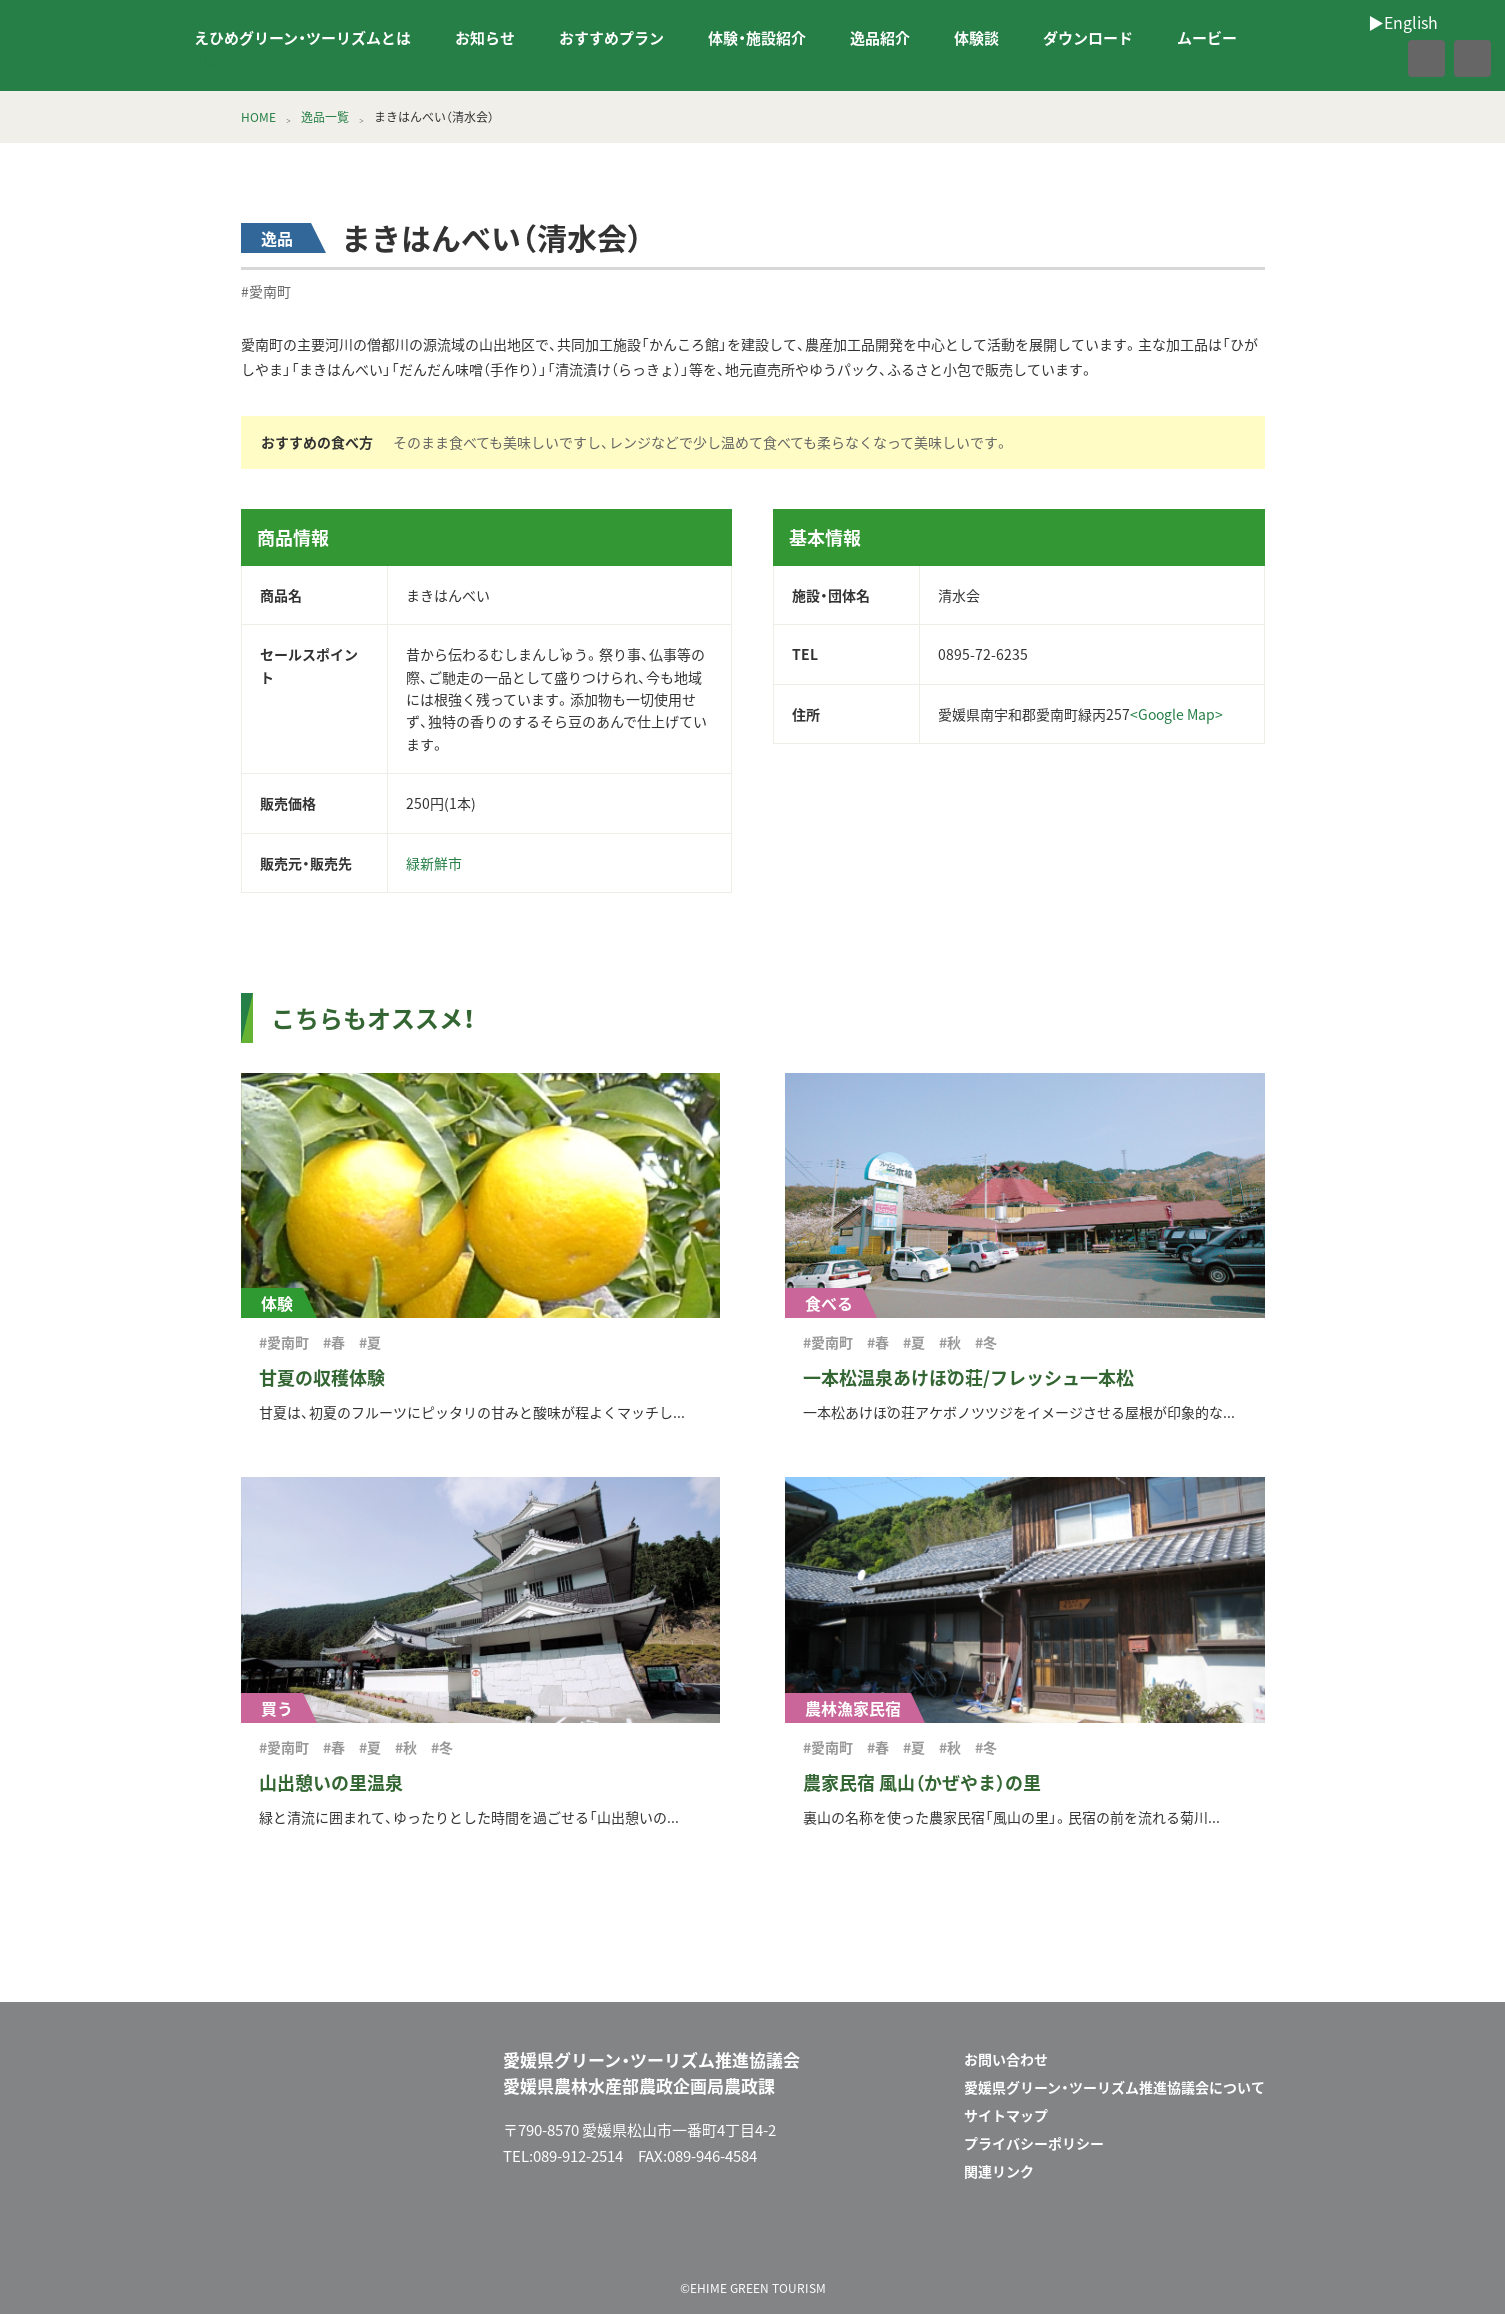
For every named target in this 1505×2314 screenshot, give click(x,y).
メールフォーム (1181, 2237)
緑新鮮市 (434, 863)
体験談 (976, 38)
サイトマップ (1006, 2115)
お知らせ (485, 38)
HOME (258, 117)
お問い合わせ (1006, 2059)
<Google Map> (1176, 714)
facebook (1383, 59)
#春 (334, 1342)
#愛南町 (266, 291)
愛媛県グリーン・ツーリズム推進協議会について (1114, 2087)
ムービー (1207, 38)
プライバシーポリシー (1034, 2143)
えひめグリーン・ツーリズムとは (302, 38)
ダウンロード (1088, 38)
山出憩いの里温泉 (331, 1782)
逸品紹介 (880, 38)
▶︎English (189, 59)
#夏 (370, 1342)
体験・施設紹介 (757, 38)
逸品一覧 (325, 117)
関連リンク (999, 2171)
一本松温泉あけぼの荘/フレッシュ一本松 (968, 1377)
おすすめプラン (611, 38)
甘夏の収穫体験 (322, 1377)
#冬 (986, 1342)
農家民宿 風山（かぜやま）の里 (922, 1782)
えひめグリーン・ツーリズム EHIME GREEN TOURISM (84, 46)
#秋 (950, 1342)
